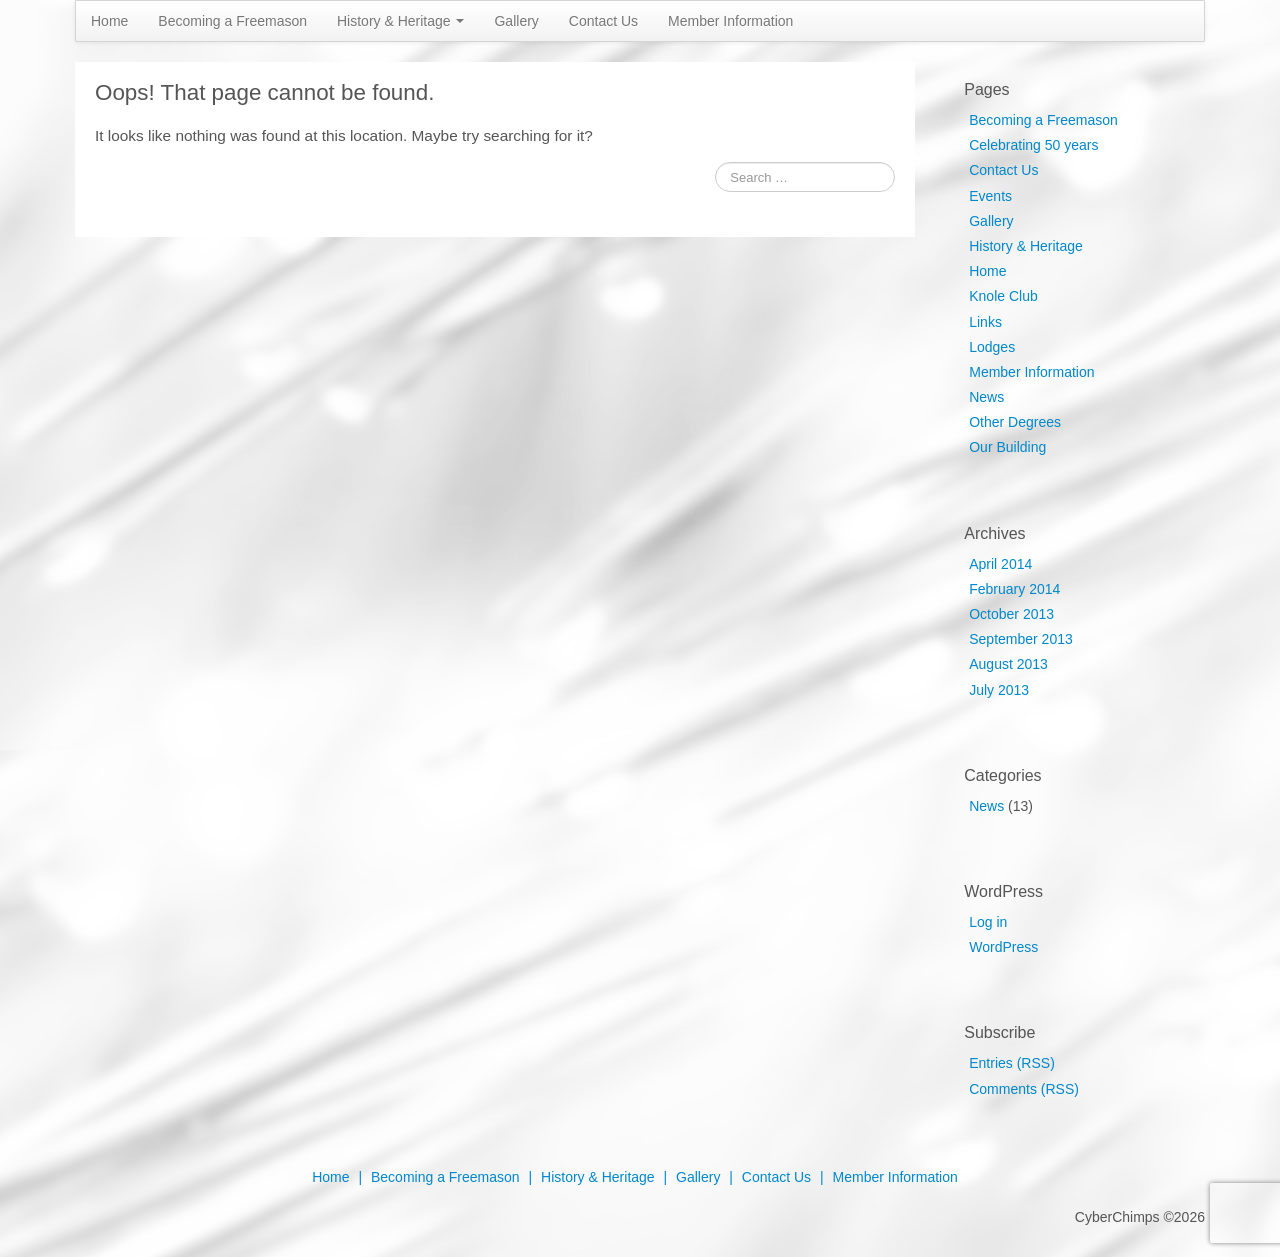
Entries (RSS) (1012, 1063)
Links (985, 322)
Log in (988, 922)
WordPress (1003, 947)
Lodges (992, 347)
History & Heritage (400, 21)
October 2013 (1011, 614)
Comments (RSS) (1024, 1089)
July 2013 (999, 690)
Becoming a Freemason (232, 21)
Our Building (1007, 447)
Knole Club (1003, 296)
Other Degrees (1015, 422)
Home (109, 21)
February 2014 (1014, 589)
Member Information (730, 21)
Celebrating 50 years (1033, 145)
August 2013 (1008, 664)
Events (990, 196)
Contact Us (603, 21)
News (986, 397)
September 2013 (1021, 639)
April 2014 (1000, 564)
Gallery (516, 21)
